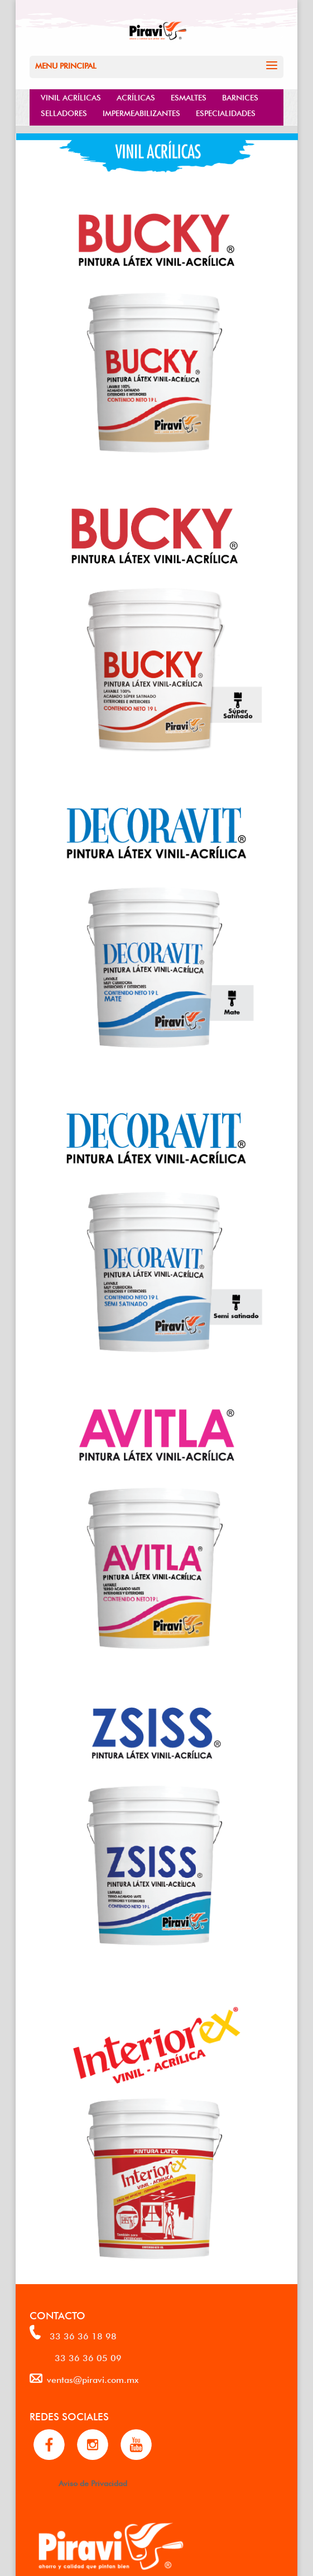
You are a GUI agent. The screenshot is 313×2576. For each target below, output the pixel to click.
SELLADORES (64, 112)
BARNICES (240, 96)
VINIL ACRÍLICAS (71, 96)
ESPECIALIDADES (226, 112)
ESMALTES (188, 96)
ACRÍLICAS (136, 96)
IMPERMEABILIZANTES (141, 112)
